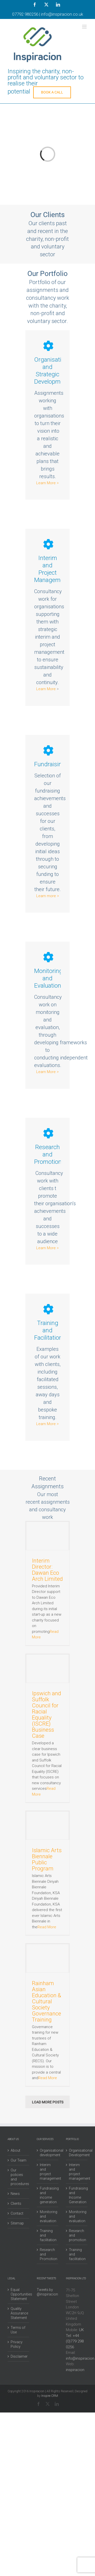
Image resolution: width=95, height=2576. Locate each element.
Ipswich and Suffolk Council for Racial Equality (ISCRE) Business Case (46, 1714)
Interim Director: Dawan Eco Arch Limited (47, 1570)
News (15, 2194)
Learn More (46, 689)
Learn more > (47, 896)
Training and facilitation (48, 2235)
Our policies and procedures (19, 2177)
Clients (16, 2203)
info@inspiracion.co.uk (62, 14)
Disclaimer (19, 2356)
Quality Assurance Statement (19, 2313)
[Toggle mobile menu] (84, 26)
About (15, 2150)
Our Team (18, 2160)
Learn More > (47, 483)
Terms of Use (18, 2330)
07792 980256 (25, 14)
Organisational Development (77, 2152)
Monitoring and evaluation (48, 2216)
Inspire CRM (49, 2396)
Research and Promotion (48, 2254)
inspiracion (75, 2370)
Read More (46, 1927)
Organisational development (48, 2152)
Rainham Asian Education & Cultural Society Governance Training (46, 2001)
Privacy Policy (17, 2344)
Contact (17, 2213)
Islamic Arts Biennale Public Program (47, 1859)
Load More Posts (47, 2102)
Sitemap (17, 2223)
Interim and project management (48, 2171)
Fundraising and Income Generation (77, 2195)
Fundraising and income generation (48, 2195)
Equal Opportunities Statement (19, 2294)
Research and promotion (77, 2235)
